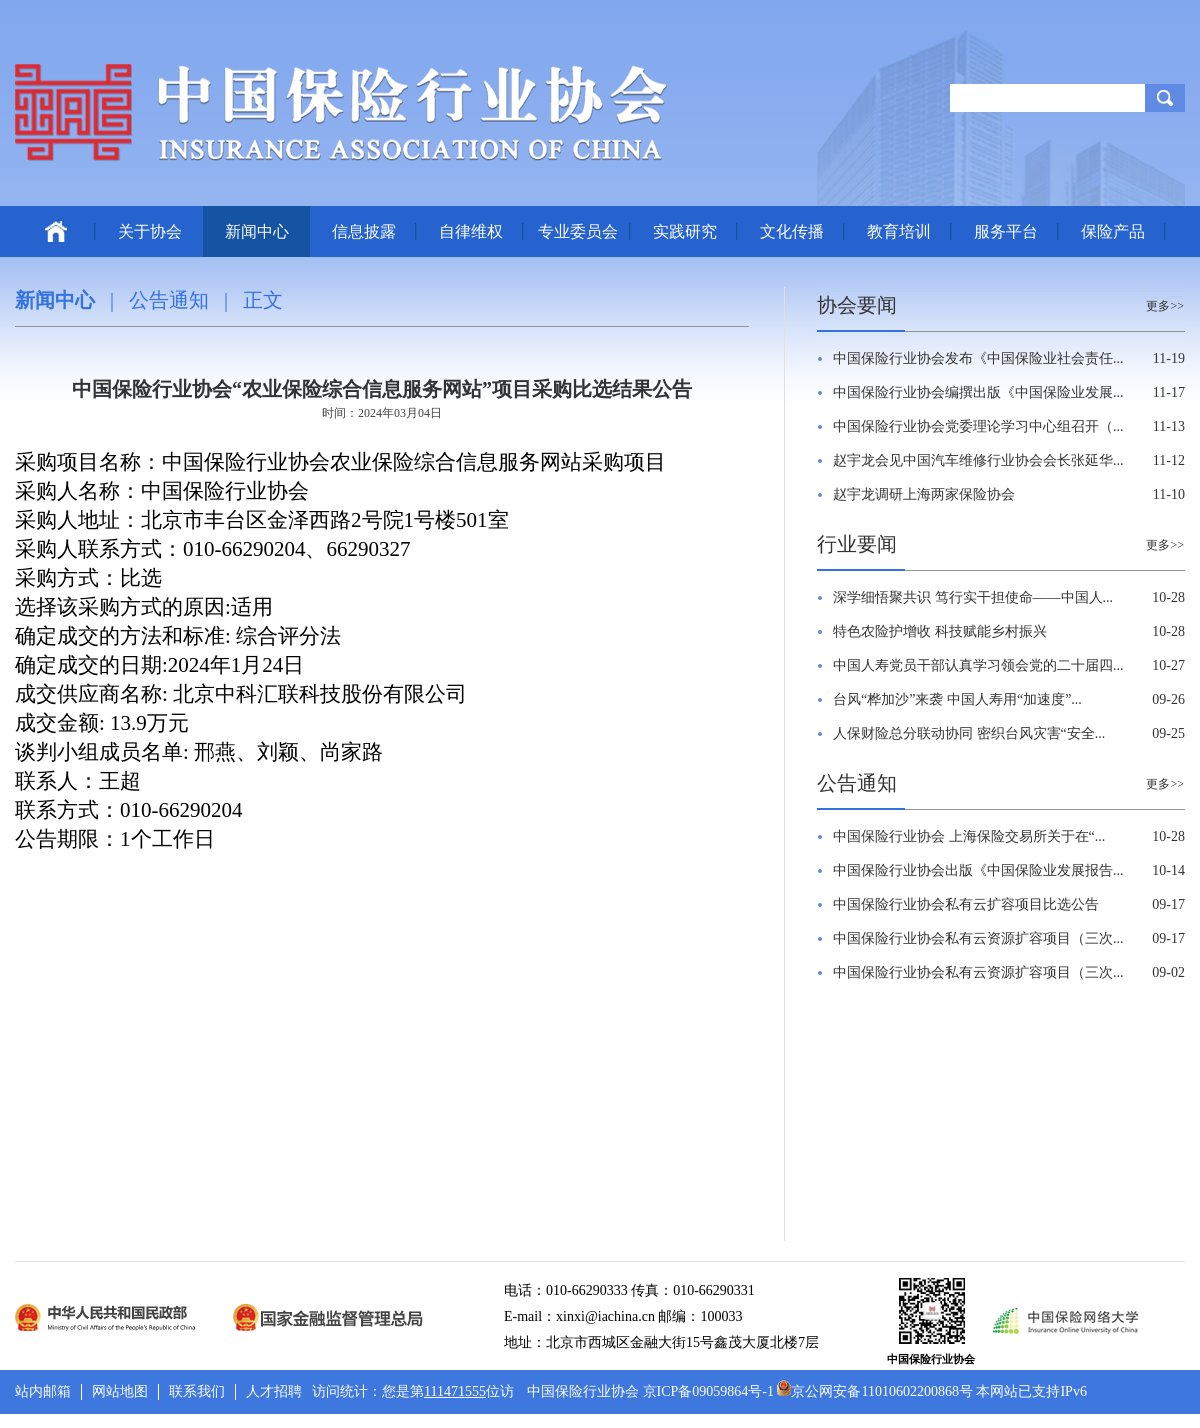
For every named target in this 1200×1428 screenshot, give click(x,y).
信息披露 (364, 231)
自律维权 (471, 231)
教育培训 (899, 231)
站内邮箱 (43, 1391)
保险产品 (1113, 231)
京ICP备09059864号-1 (708, 1391)
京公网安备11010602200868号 (874, 1391)
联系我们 (197, 1391)
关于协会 (150, 231)
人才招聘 (274, 1391)
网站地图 (120, 1391)
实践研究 (685, 231)
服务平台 (1006, 231)
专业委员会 (578, 231)
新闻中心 (257, 231)
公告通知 (169, 300)
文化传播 (792, 231)
